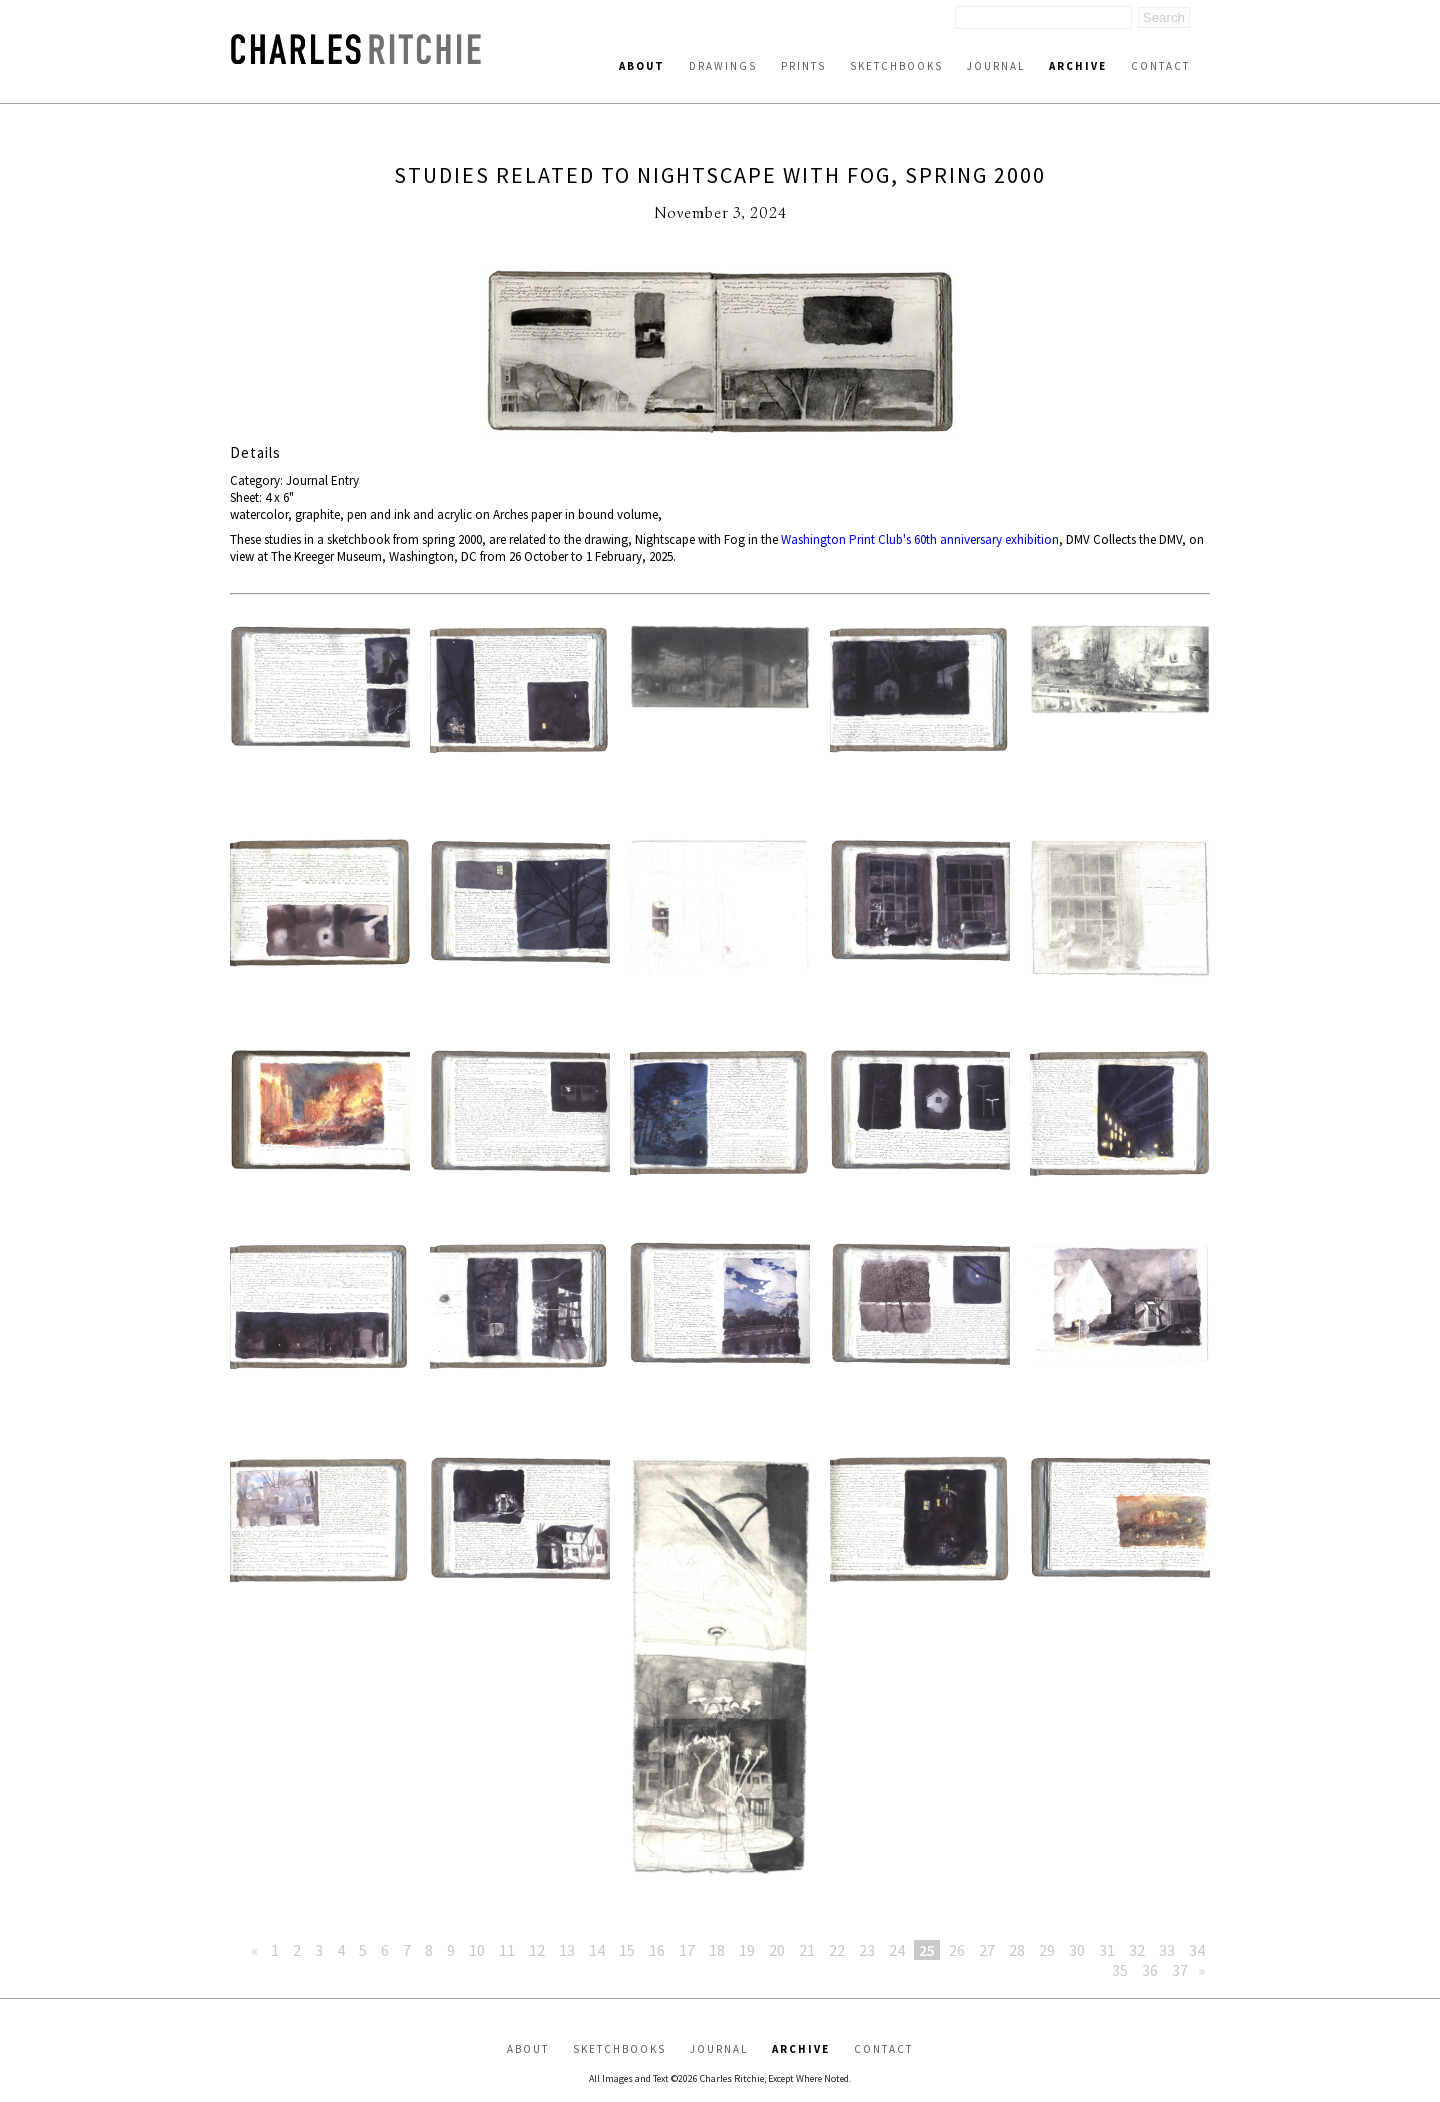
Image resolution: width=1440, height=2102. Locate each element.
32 (1137, 1950)
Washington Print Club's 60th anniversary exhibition (920, 539)
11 (507, 1950)
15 (627, 1950)
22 (837, 1950)
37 (1180, 1970)
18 (717, 1950)
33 (1167, 1950)
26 (957, 1950)
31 (1107, 1950)
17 (687, 1950)
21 (807, 1950)
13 (567, 1950)
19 (747, 1950)
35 (1120, 1970)
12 (537, 1950)
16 (657, 1950)
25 (927, 1950)
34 (1197, 1950)
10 (477, 1950)
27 (987, 1950)
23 (867, 1950)
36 (1150, 1970)
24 (897, 1950)
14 (597, 1950)
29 (1047, 1950)
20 (777, 1950)
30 (1077, 1950)
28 (1017, 1950)
